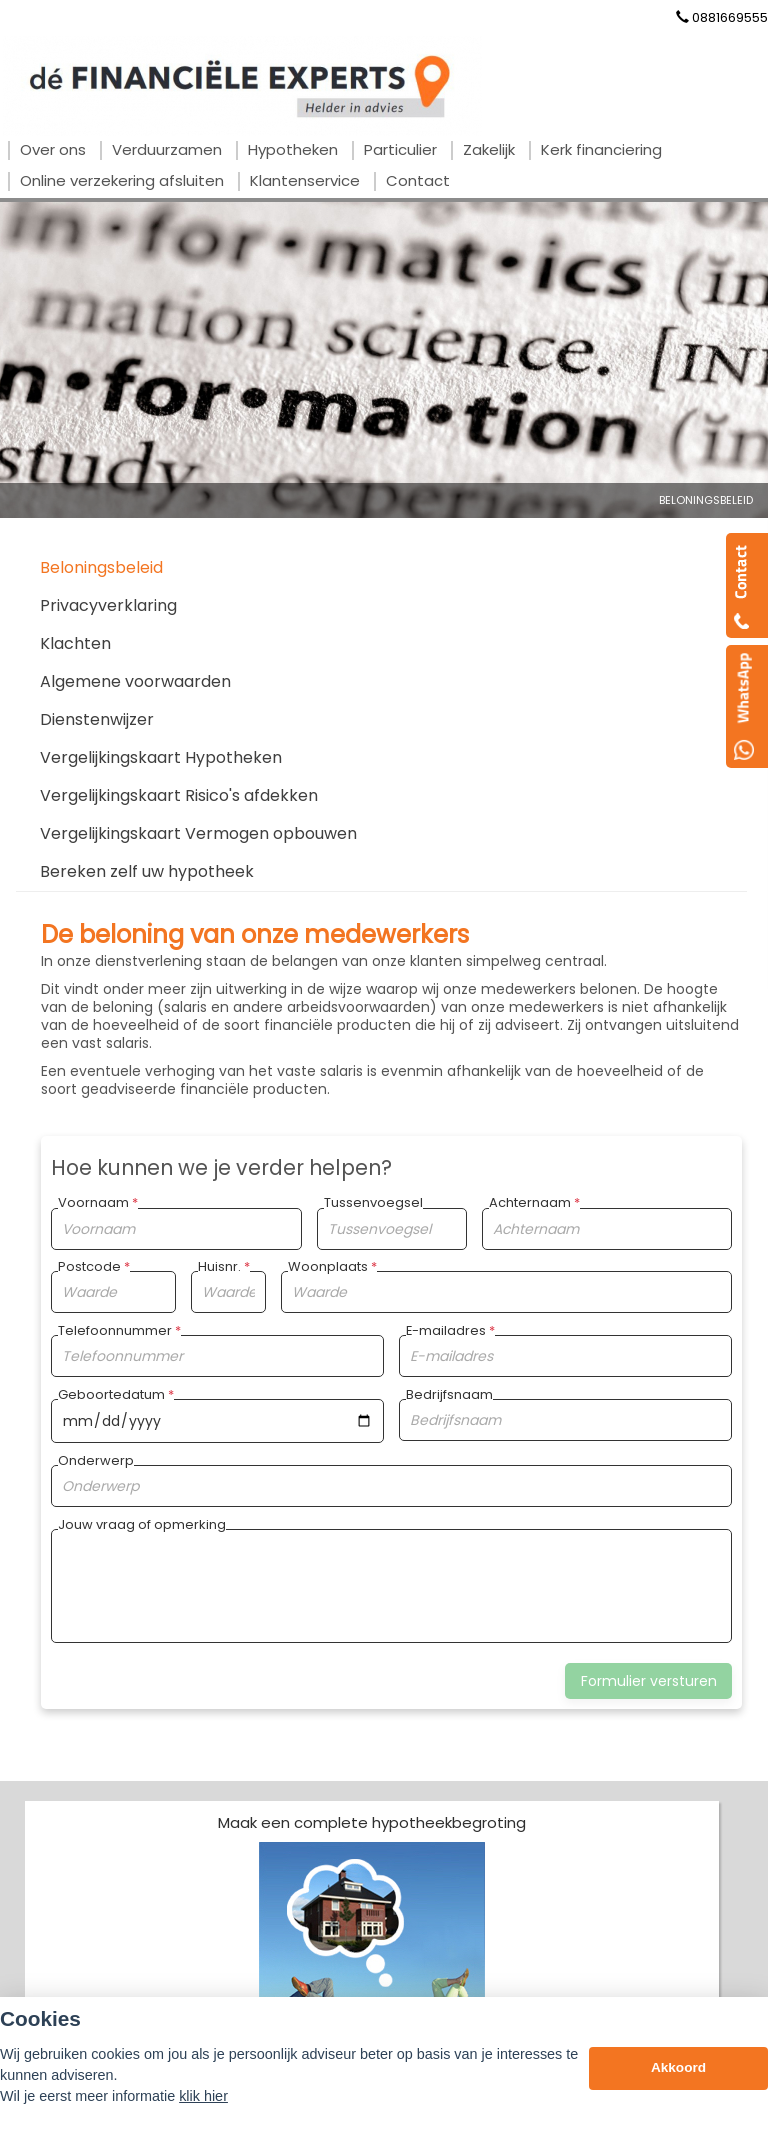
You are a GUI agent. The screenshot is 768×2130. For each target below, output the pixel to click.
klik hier (203, 2096)
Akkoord (678, 2067)
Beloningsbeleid (706, 500)
